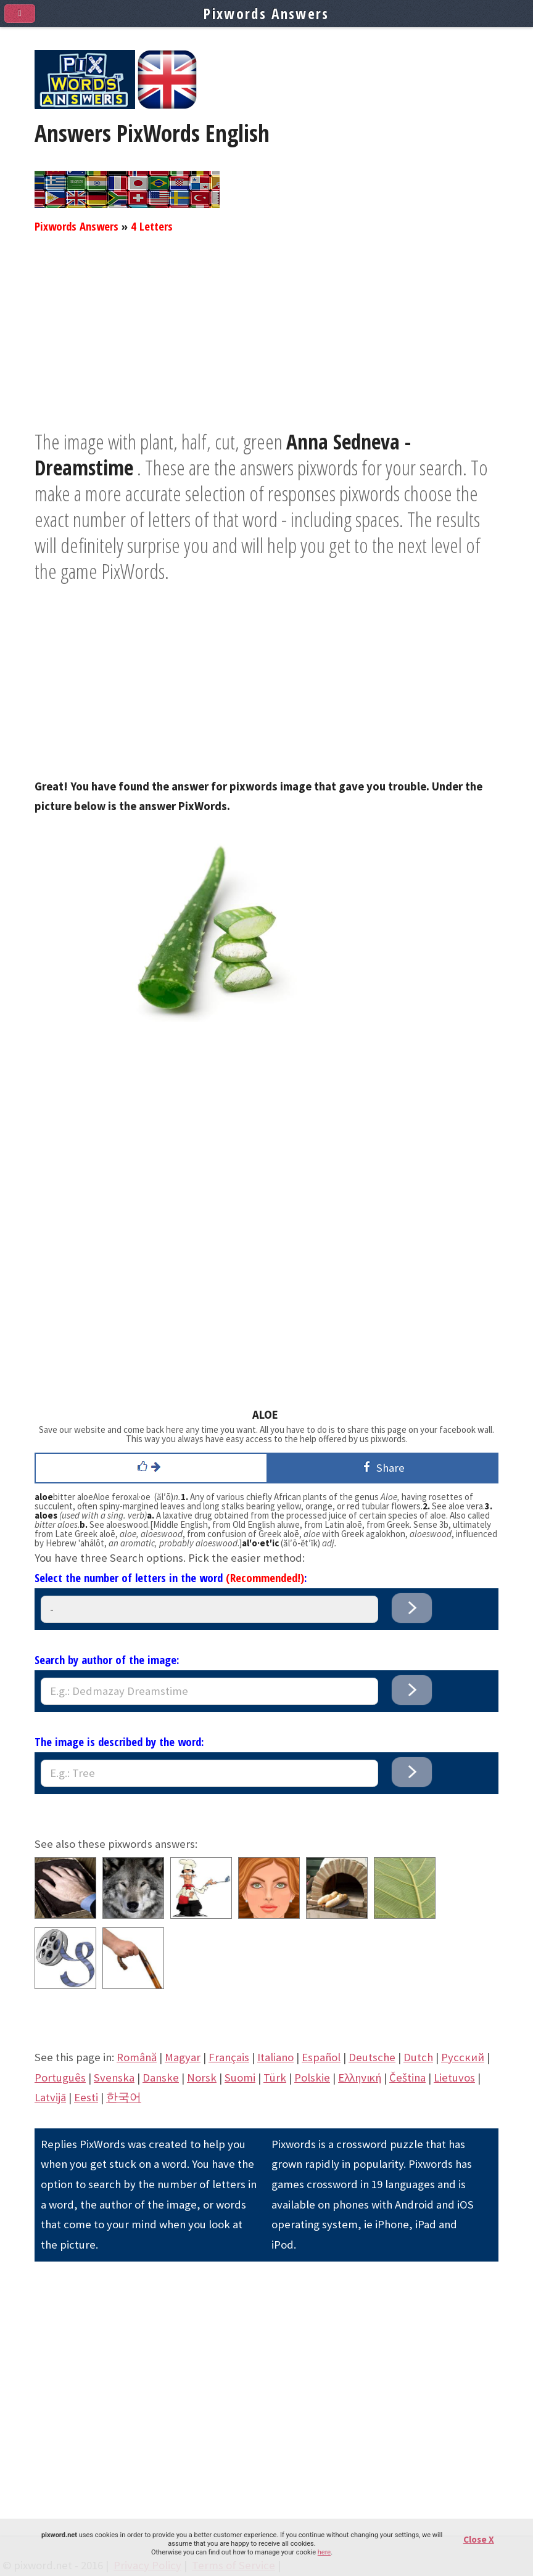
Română (137, 2057)
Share (382, 1467)
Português (60, 2077)
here (324, 2552)
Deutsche (372, 2057)
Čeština (407, 2077)
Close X (478, 2539)
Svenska (114, 2077)
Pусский (462, 2057)
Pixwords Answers (76, 226)
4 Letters (152, 226)
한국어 (123, 2097)
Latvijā (50, 2097)
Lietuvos (454, 2077)
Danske (161, 2077)
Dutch (418, 2057)
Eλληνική (359, 2077)
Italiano (275, 2057)
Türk (274, 2077)
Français (229, 2057)
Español (321, 2057)
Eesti (86, 2097)
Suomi (240, 2077)
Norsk (202, 2077)
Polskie (312, 2077)
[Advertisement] (266, 342)
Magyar (182, 2057)
